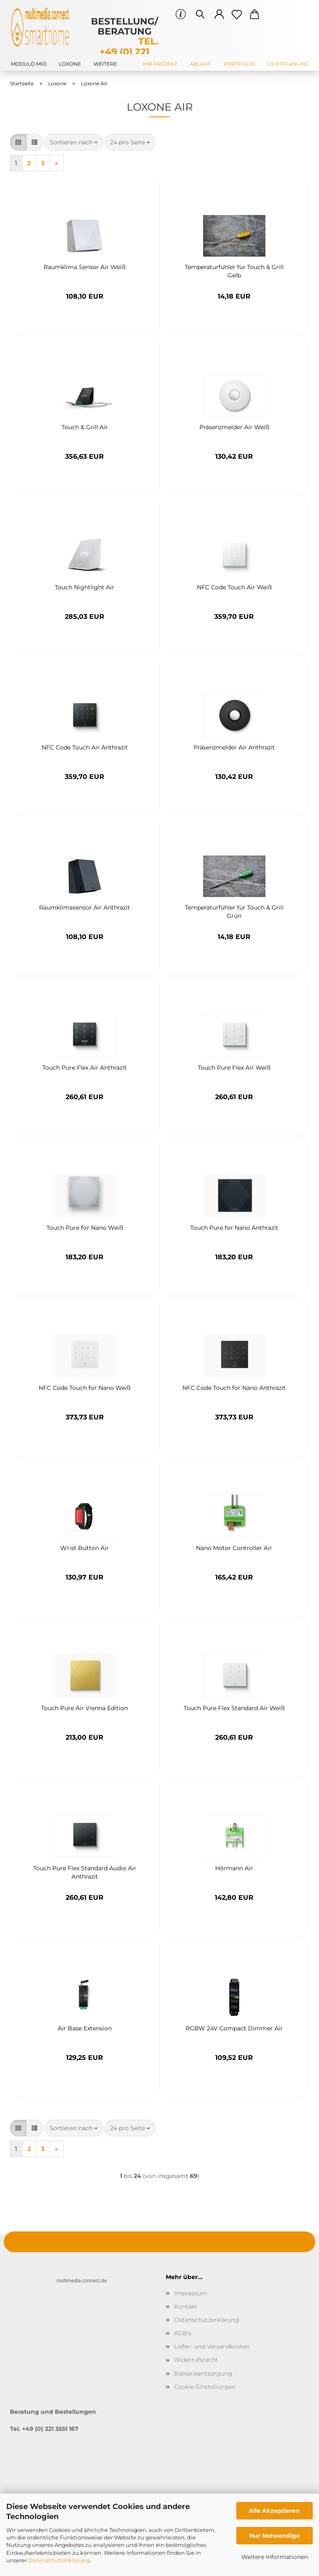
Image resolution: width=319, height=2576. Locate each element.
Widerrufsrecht (196, 2359)
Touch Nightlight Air (84, 587)
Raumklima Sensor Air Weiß (84, 267)
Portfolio (239, 64)
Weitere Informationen (274, 2557)
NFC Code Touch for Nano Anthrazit (234, 1388)
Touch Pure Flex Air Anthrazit (84, 1067)
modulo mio (29, 64)
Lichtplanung (288, 64)
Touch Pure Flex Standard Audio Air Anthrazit (84, 1871)
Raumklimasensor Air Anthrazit (84, 907)
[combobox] (73, 142)
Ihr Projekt (159, 64)
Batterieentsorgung (203, 2373)
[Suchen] (200, 14)
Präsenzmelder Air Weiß (234, 427)
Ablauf (200, 64)
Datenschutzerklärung (59, 2560)
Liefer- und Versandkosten (212, 2346)
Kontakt (185, 2306)
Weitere (105, 64)
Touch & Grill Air (84, 427)
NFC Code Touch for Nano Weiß (84, 1388)
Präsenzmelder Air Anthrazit (234, 747)
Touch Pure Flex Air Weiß (234, 1067)
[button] (219, 14)
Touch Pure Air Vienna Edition (84, 1708)
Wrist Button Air (84, 1548)
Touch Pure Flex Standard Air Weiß (234, 1708)
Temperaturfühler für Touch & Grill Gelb (234, 270)
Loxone (70, 64)
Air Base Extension (85, 2028)
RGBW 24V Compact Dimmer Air (234, 2028)
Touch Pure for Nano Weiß (85, 1227)
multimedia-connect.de (81, 2281)
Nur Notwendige (274, 2535)
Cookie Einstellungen (205, 2387)
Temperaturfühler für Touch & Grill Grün (234, 911)
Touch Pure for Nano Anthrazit (234, 1227)
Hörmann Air (234, 1868)
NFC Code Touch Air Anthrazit (85, 747)
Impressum (190, 2293)
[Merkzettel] (237, 14)
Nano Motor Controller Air (234, 1548)
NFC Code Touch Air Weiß (234, 587)
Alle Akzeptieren (274, 2510)
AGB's (182, 2333)
